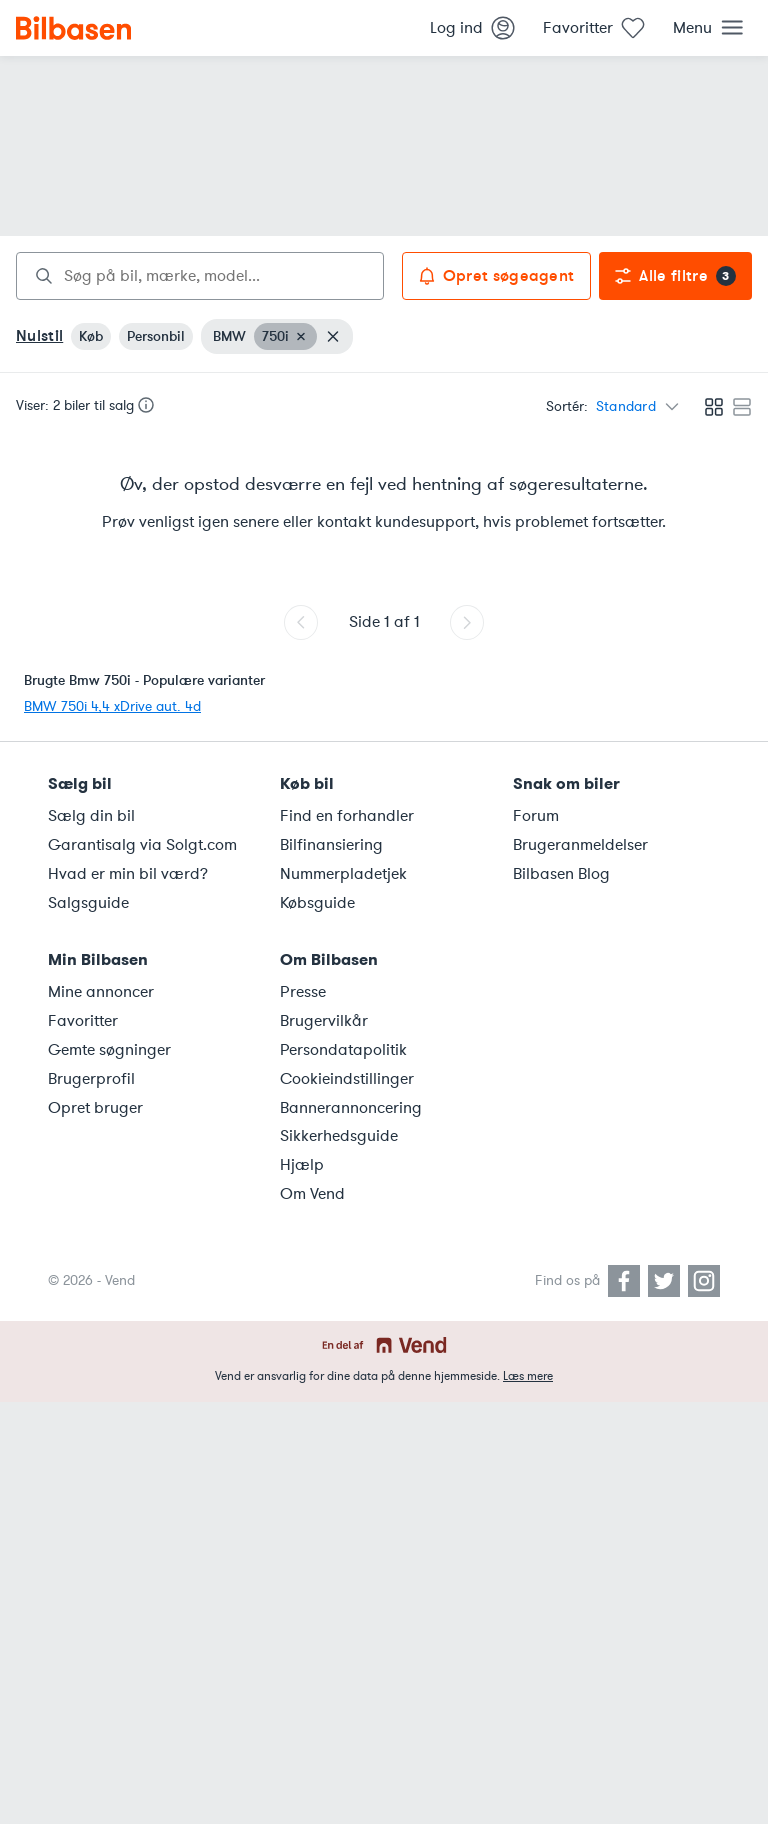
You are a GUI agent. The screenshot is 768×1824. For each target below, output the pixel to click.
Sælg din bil (91, 816)
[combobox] (200, 276)
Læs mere (528, 1376)
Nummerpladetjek (343, 874)
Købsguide (317, 903)
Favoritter (83, 1021)
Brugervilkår (324, 1021)
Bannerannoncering (351, 1108)
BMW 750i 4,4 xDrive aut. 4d (112, 706)
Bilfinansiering (331, 845)
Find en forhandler (347, 816)
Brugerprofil (91, 1079)
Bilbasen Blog (561, 874)
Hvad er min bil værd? (128, 874)
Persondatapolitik (343, 1050)
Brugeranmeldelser (580, 845)
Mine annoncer (101, 992)
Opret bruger (95, 1108)
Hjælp (302, 1165)
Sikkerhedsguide (339, 1136)
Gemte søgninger (109, 1050)
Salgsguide (88, 903)
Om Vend (312, 1194)
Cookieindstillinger (347, 1079)
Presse (303, 992)
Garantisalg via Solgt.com (142, 845)
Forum (536, 816)
